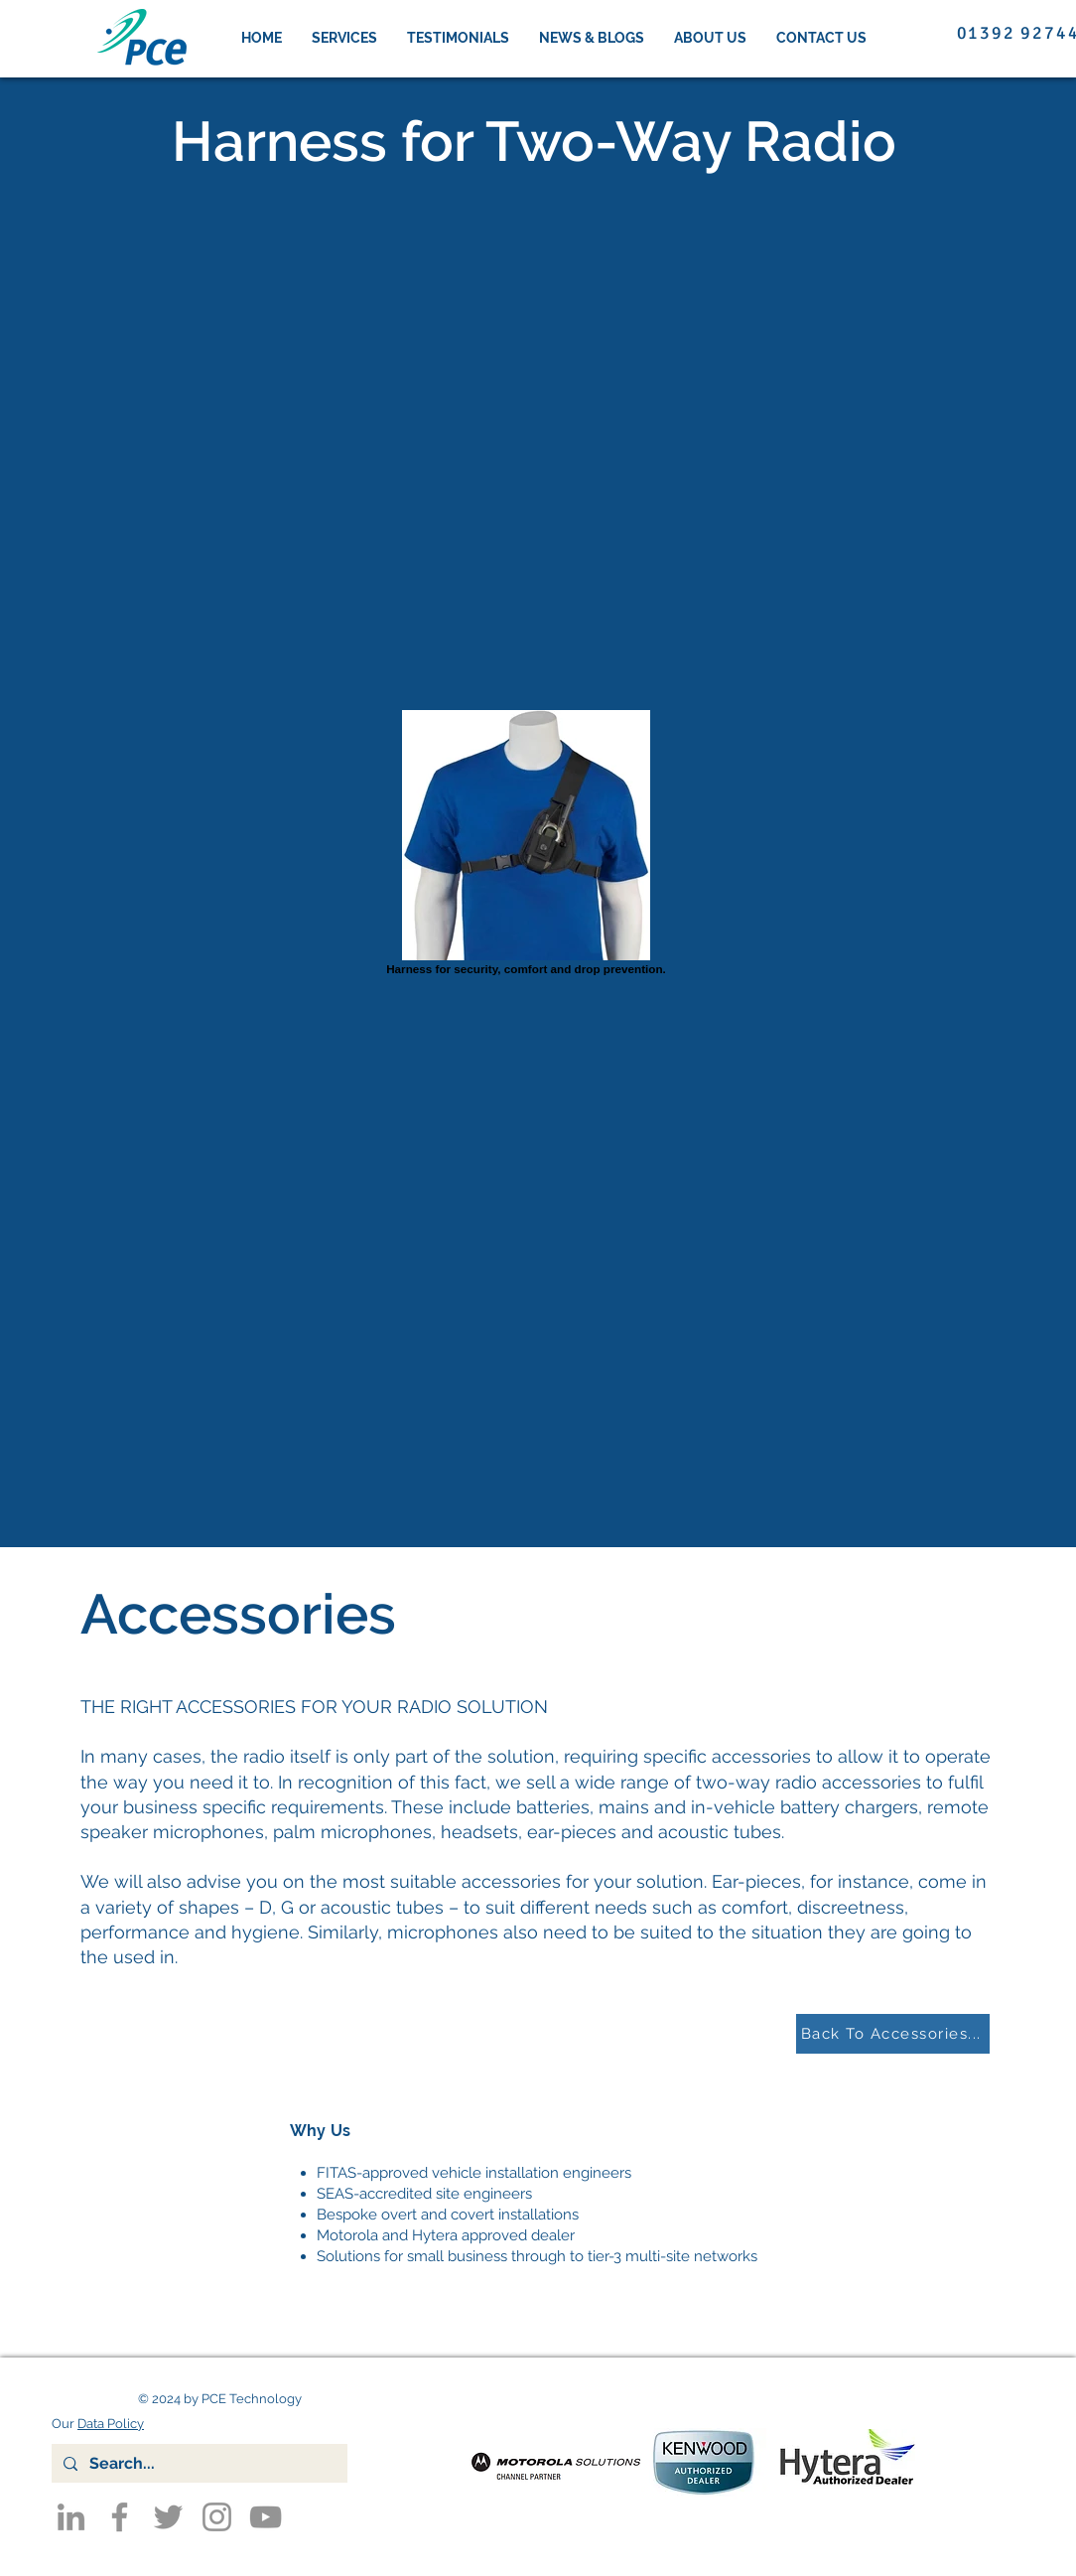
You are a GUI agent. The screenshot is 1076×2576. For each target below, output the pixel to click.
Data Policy (110, 2423)
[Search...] (197, 2463)
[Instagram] (217, 2517)
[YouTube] (265, 2517)
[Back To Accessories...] (893, 2034)
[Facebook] (119, 2517)
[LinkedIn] (71, 2517)
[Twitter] (168, 2517)
